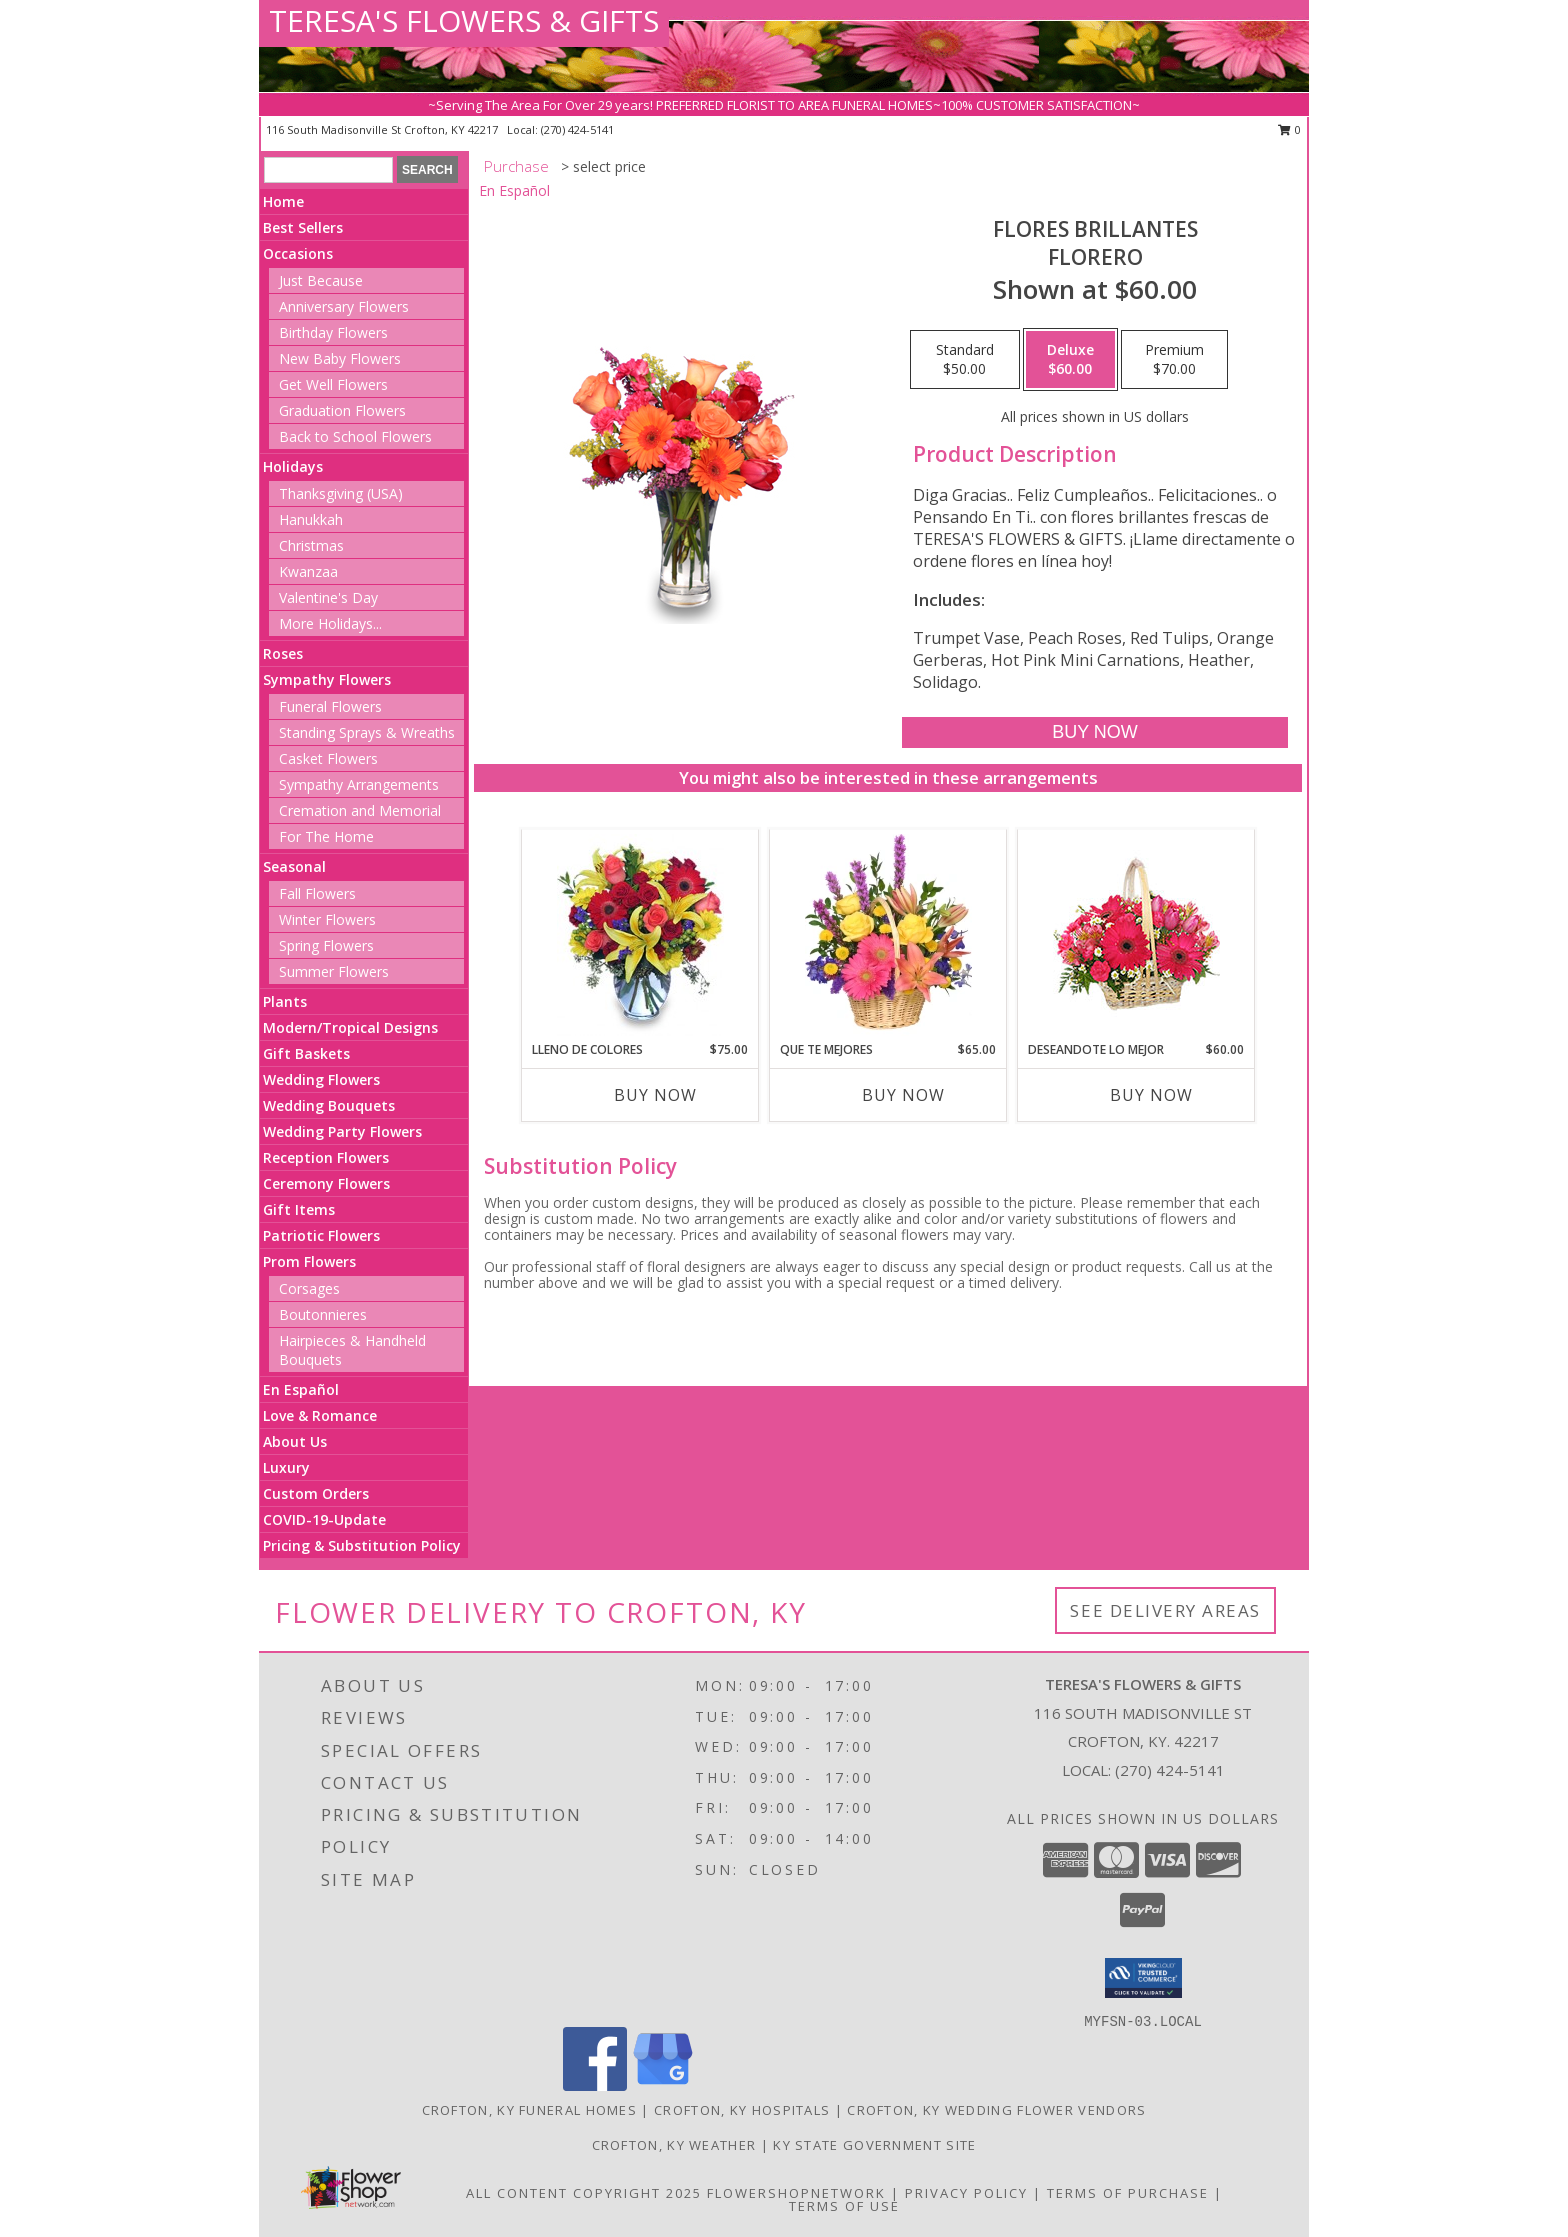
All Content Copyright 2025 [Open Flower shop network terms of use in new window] (584, 2193)
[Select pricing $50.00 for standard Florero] (965, 360)
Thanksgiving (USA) (341, 493)
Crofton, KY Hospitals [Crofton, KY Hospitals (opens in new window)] (742, 2110)
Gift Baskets (306, 1053)
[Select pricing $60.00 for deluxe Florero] (1070, 360)
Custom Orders (316, 1493)
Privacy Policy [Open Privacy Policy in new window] (966, 2193)
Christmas (311, 545)
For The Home (326, 836)
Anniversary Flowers (344, 306)
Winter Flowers (327, 919)
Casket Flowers (328, 758)
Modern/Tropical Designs (350, 1027)
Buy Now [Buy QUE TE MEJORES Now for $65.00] (903, 1095)
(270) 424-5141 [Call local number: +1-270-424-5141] (577, 129)
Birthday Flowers (333, 332)
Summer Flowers (334, 971)
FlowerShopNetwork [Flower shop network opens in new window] (796, 2193)
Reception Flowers (326, 1157)
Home (283, 201)
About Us (295, 1441)
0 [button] (1289, 129)
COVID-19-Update (324, 1519)
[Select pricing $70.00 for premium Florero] (1174, 360)
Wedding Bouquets (329, 1105)
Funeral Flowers (330, 706)
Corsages (309, 1288)
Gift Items (299, 1209)
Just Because (321, 280)
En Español (301, 1389)
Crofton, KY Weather (674, 2145)
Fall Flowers (317, 893)
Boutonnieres (323, 1314)
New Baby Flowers (340, 358)
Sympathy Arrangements (359, 784)
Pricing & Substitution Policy (362, 1545)
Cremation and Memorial (360, 810)
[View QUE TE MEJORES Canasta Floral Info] (888, 935)
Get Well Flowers (333, 384)
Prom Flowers (309, 1261)
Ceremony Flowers (326, 1183)
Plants (285, 1001)
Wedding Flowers (321, 1079)
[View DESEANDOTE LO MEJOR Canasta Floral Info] (1136, 935)
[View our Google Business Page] (663, 2085)
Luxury (286, 1467)
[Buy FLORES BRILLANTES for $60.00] (1094, 732)
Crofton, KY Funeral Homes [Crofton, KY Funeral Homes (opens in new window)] (530, 2110)
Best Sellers (303, 227)
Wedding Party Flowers (342, 1131)
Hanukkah (311, 519)
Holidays (293, 466)
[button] (1143, 1978)
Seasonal (294, 866)
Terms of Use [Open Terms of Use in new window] (844, 2206)
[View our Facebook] (595, 2085)
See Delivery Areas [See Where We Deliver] (1165, 1610)
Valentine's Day (328, 597)
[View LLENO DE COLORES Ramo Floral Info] (640, 935)
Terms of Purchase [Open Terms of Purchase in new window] (1128, 2193)
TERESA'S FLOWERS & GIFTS (464, 20)
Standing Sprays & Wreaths (367, 732)
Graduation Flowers (342, 410)
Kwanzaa (308, 571)
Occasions (298, 253)
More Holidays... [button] (330, 623)
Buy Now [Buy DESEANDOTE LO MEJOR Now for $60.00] (1151, 1095)
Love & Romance (320, 1415)
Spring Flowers (326, 945)
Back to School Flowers (355, 436)
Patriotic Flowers (321, 1235)
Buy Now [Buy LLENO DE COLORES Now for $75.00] (655, 1095)
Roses (283, 653)
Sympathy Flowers (327, 679)
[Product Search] (328, 170)
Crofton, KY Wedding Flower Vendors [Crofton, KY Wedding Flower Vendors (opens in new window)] (996, 2110)
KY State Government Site (874, 2145)
